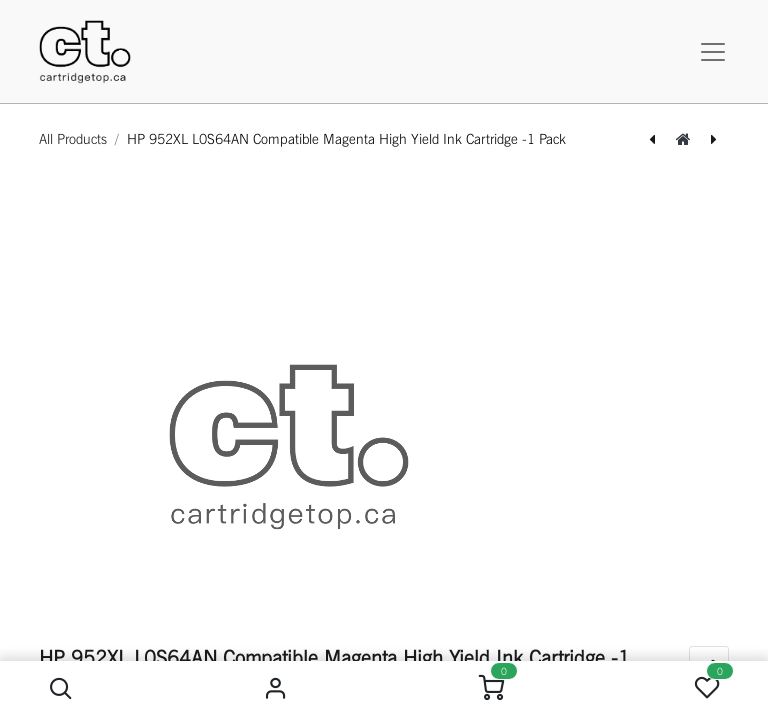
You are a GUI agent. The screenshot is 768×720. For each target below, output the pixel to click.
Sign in (276, 688)
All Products (73, 139)
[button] (60, 688)
